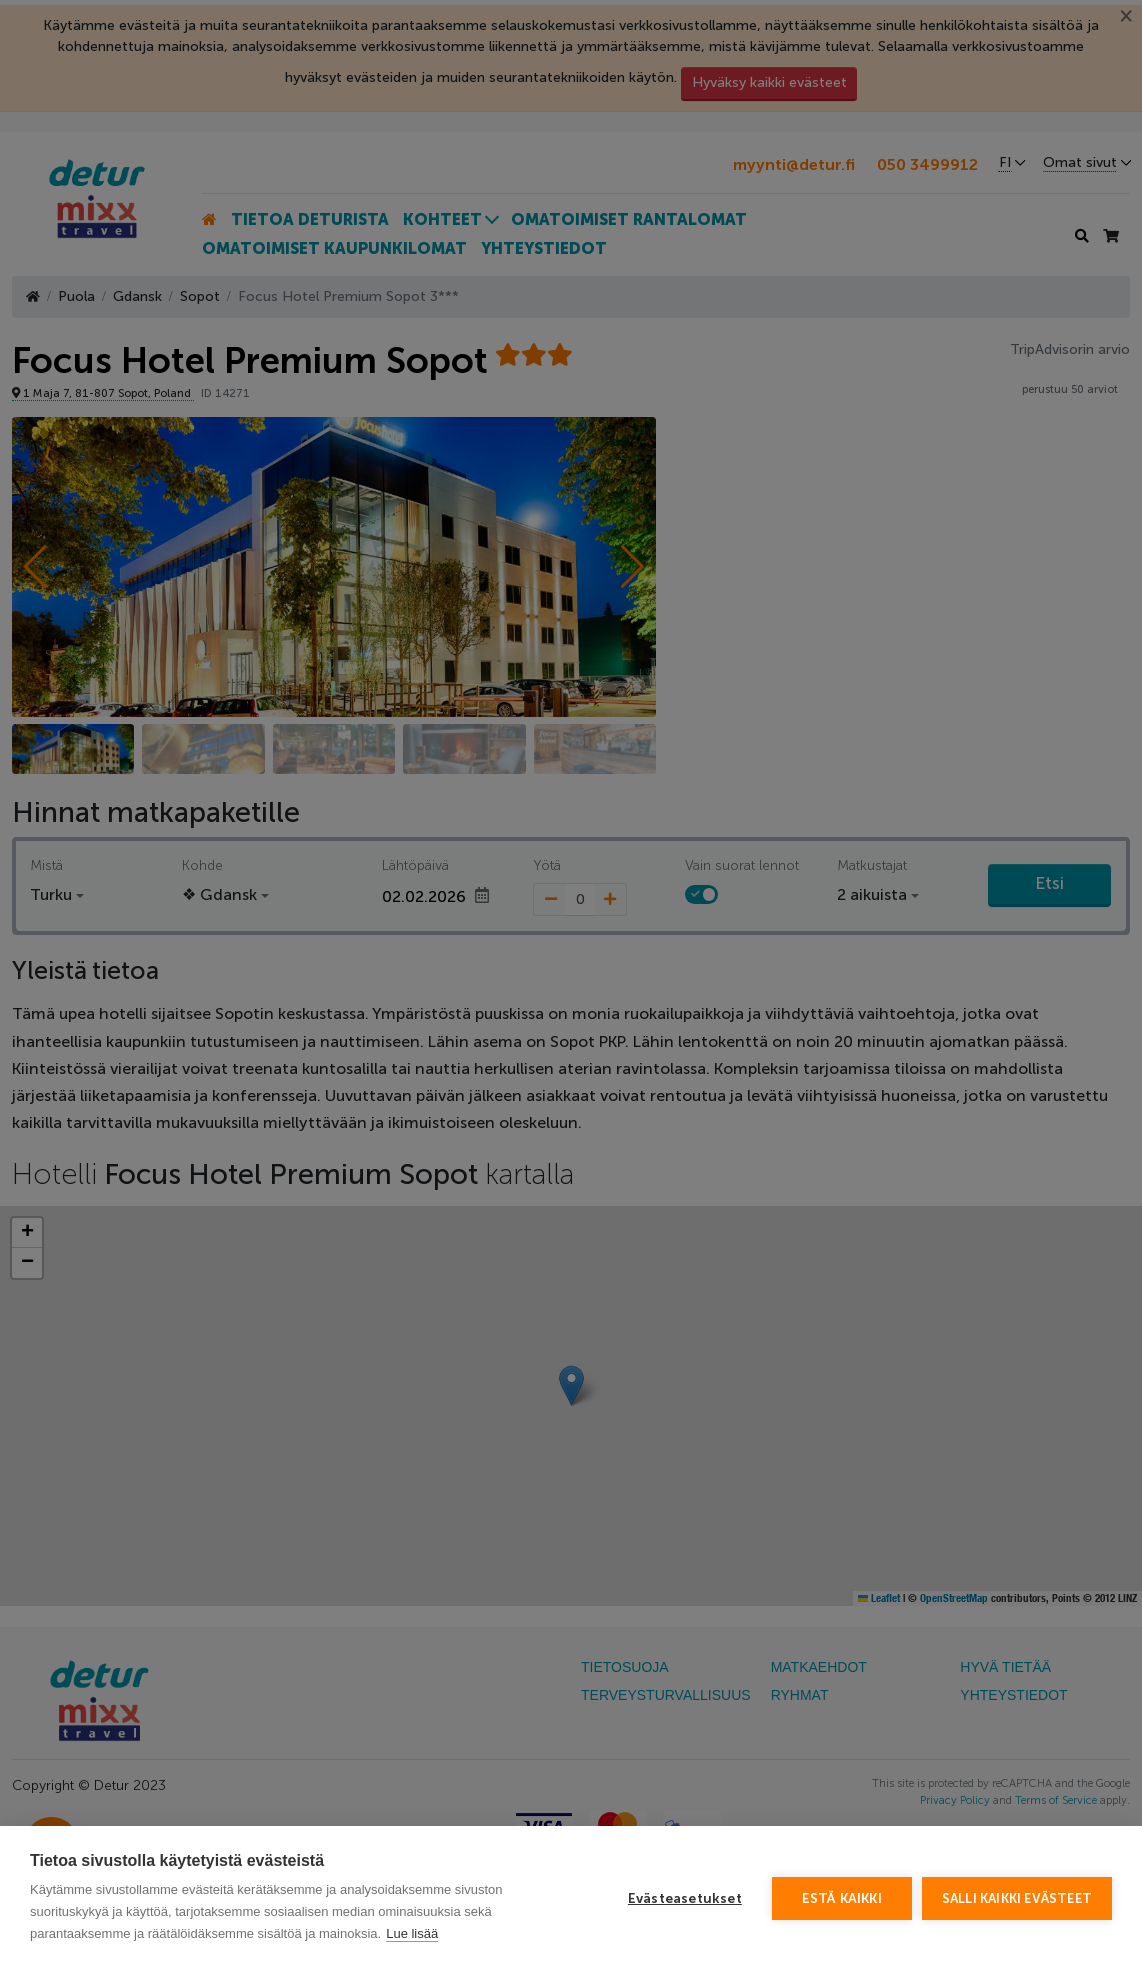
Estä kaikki (842, 1898)
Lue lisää (412, 1933)
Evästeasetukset (685, 1898)
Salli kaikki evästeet (1017, 1898)
